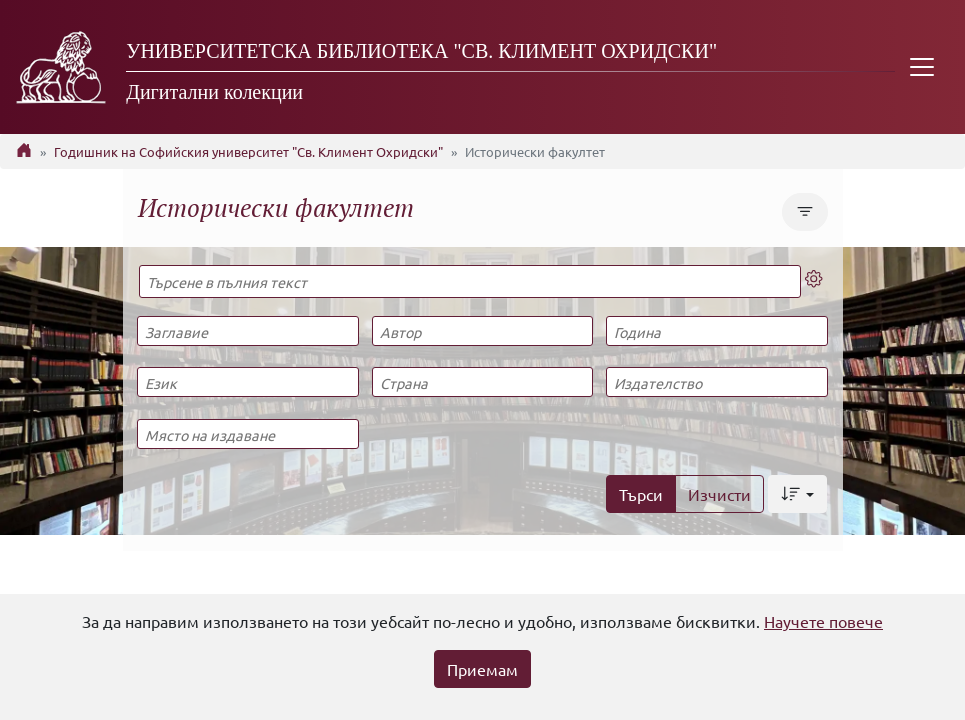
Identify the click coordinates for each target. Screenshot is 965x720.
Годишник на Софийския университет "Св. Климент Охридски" (248, 151)
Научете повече (823, 621)
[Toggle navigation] (922, 67)
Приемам (482, 669)
